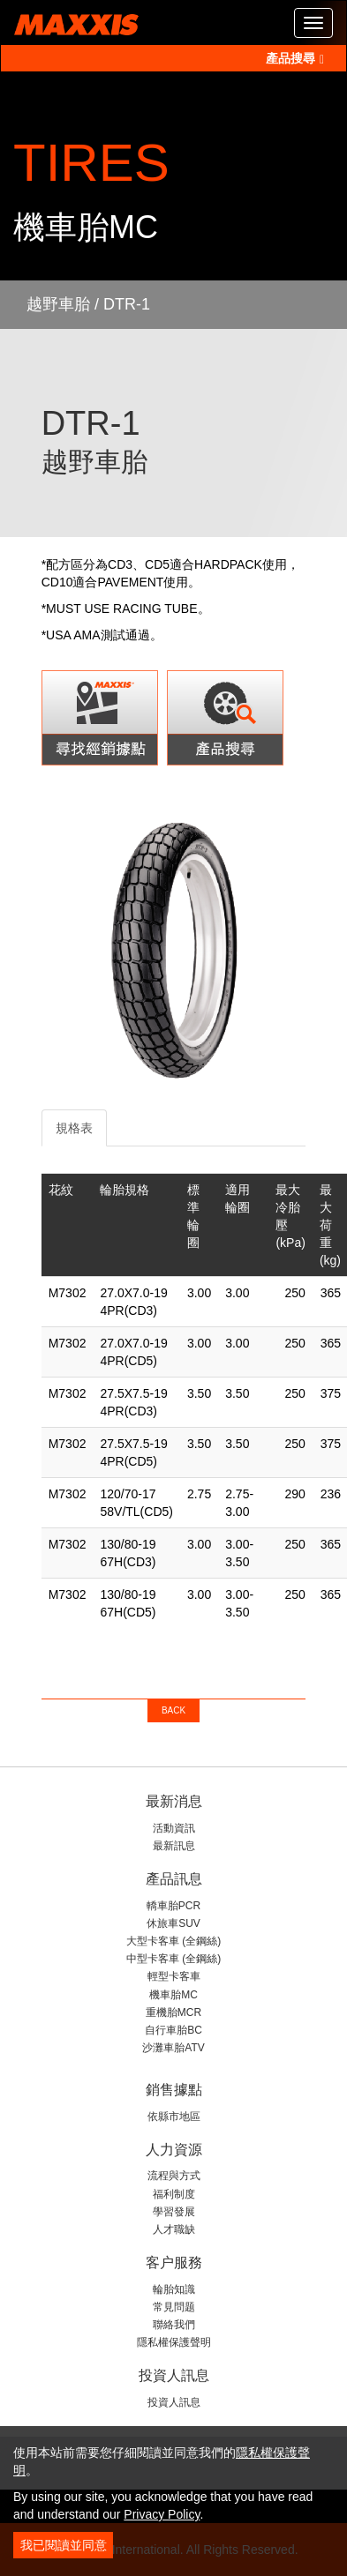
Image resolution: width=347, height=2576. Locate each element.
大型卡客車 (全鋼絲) (173, 1941)
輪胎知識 (174, 2289)
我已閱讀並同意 (63, 2545)
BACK (173, 1710)
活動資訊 (174, 1828)
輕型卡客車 (173, 1976)
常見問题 (174, 2307)
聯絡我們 (174, 2324)
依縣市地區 (173, 2116)
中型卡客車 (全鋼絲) (173, 1959)
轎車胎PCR (173, 1906)
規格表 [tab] (74, 1128)
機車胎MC (173, 1995)
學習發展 (174, 2212)
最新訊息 (174, 1846)
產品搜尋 (295, 58)
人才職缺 (174, 2229)
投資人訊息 (173, 2402)
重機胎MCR (173, 2012)
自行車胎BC (173, 2030)
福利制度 (174, 2194)
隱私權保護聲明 (174, 2342)
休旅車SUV (173, 1923)
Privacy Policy (162, 2514)
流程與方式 (173, 2175)
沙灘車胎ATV (173, 2048)
